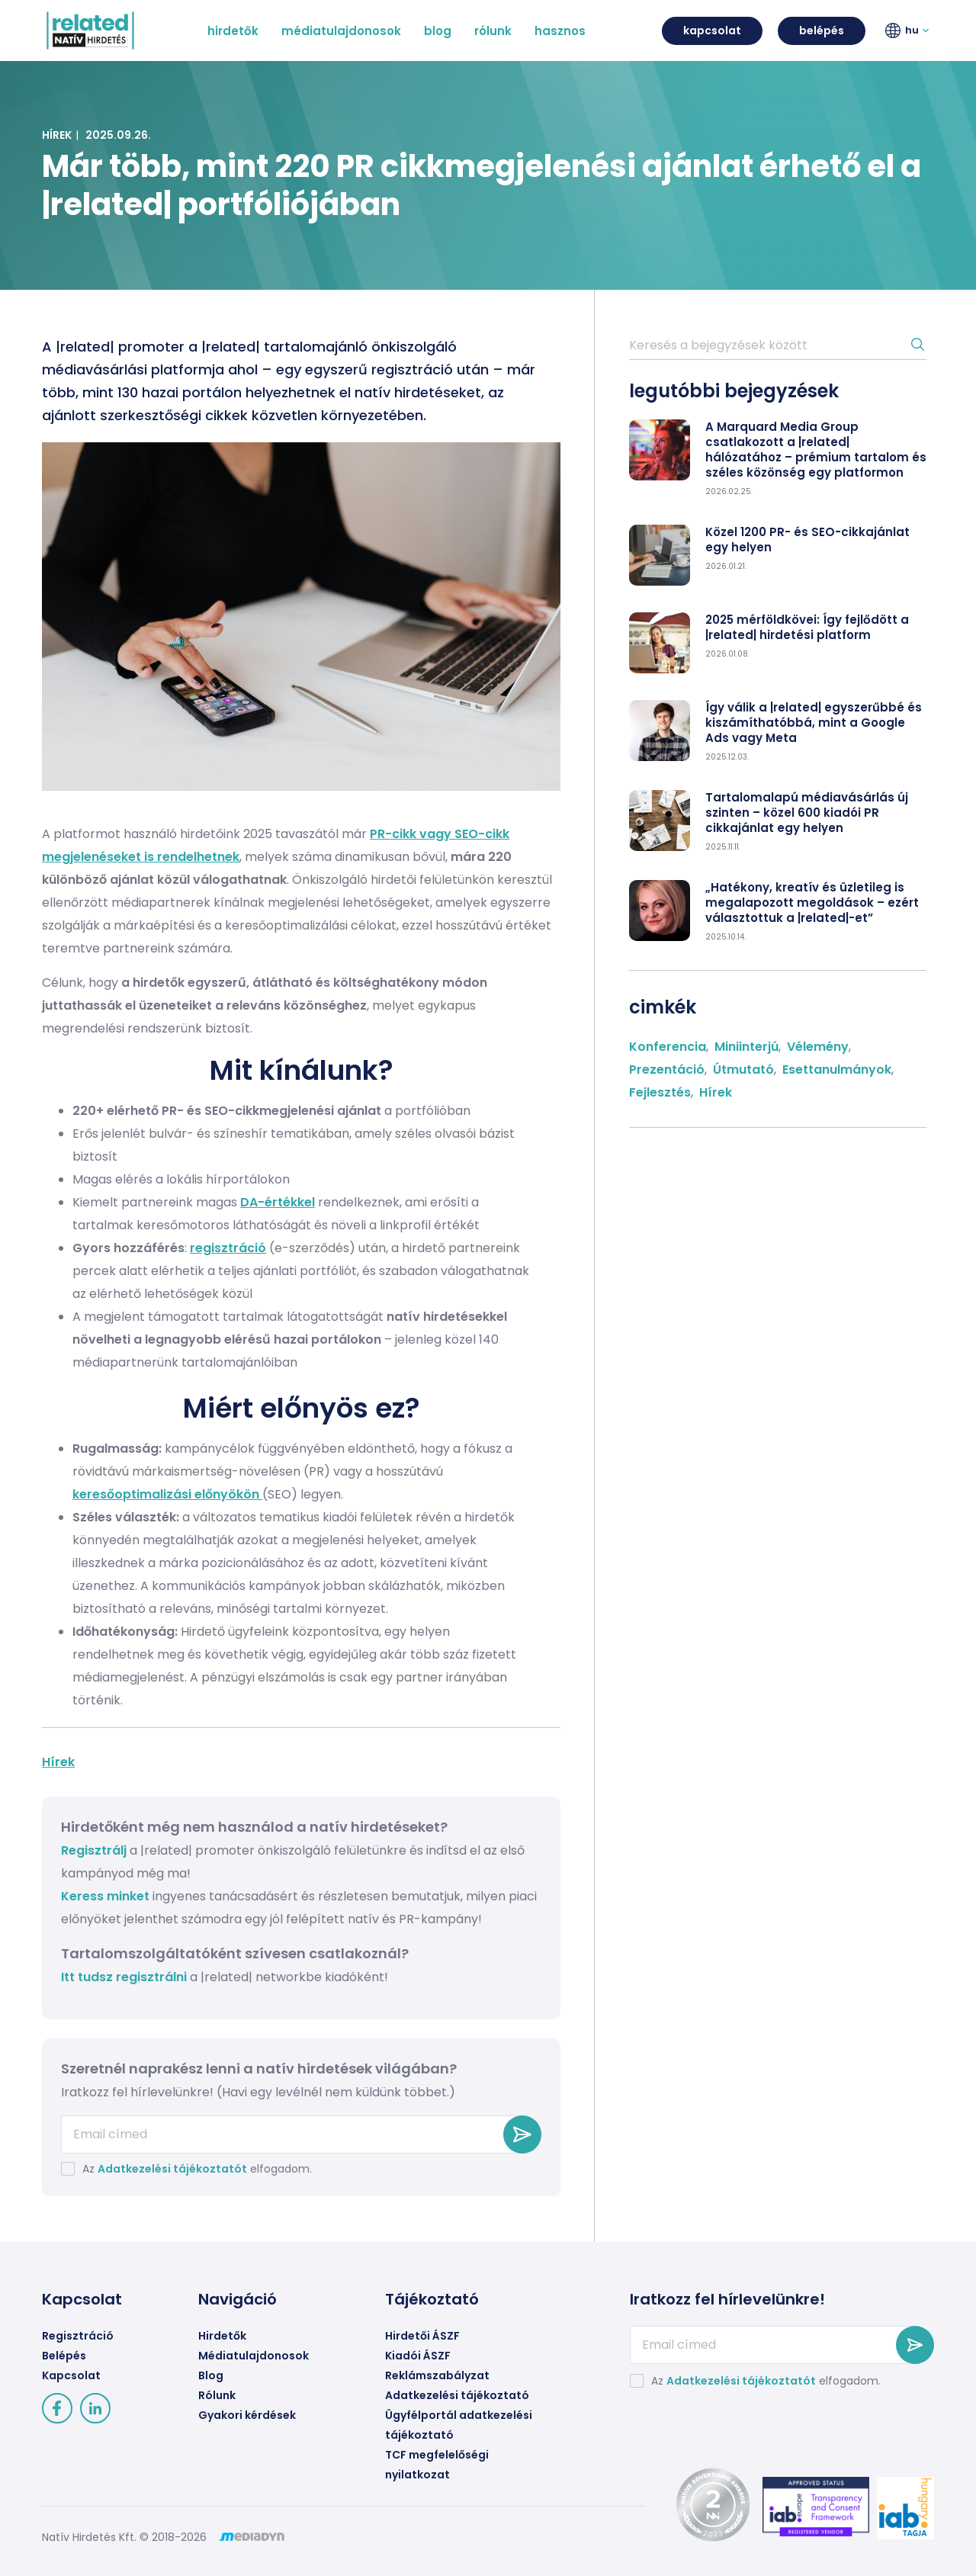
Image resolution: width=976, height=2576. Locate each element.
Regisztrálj (94, 1850)
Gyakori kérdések (247, 2415)
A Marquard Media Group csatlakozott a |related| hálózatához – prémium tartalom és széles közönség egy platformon (815, 449)
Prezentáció (667, 1069)
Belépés (64, 2355)
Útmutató (743, 1069)
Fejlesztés (660, 1092)
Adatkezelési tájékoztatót (172, 2168)
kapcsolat (712, 30)
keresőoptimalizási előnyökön (167, 1494)
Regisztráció (78, 2335)
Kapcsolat (71, 2375)
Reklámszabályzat (437, 2375)
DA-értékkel (277, 1202)
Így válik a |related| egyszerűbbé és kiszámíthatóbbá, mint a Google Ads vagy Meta (813, 723)
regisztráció (228, 1248)
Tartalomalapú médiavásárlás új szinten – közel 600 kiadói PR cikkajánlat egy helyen (806, 813)
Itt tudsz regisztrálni (125, 1977)
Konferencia (667, 1046)
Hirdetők (222, 2335)
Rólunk (217, 2395)
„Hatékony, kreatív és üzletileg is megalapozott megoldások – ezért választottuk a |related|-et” (812, 903)
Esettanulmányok (836, 1069)
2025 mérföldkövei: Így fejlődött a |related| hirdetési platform (807, 627)
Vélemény (818, 1046)
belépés (821, 30)
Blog (210, 2375)
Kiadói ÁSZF (418, 2355)
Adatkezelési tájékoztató (457, 2395)
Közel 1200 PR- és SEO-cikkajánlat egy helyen (807, 540)
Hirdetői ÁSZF (422, 2335)
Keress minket (105, 1896)
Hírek (57, 135)
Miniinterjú (746, 1046)
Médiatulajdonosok (253, 2355)
